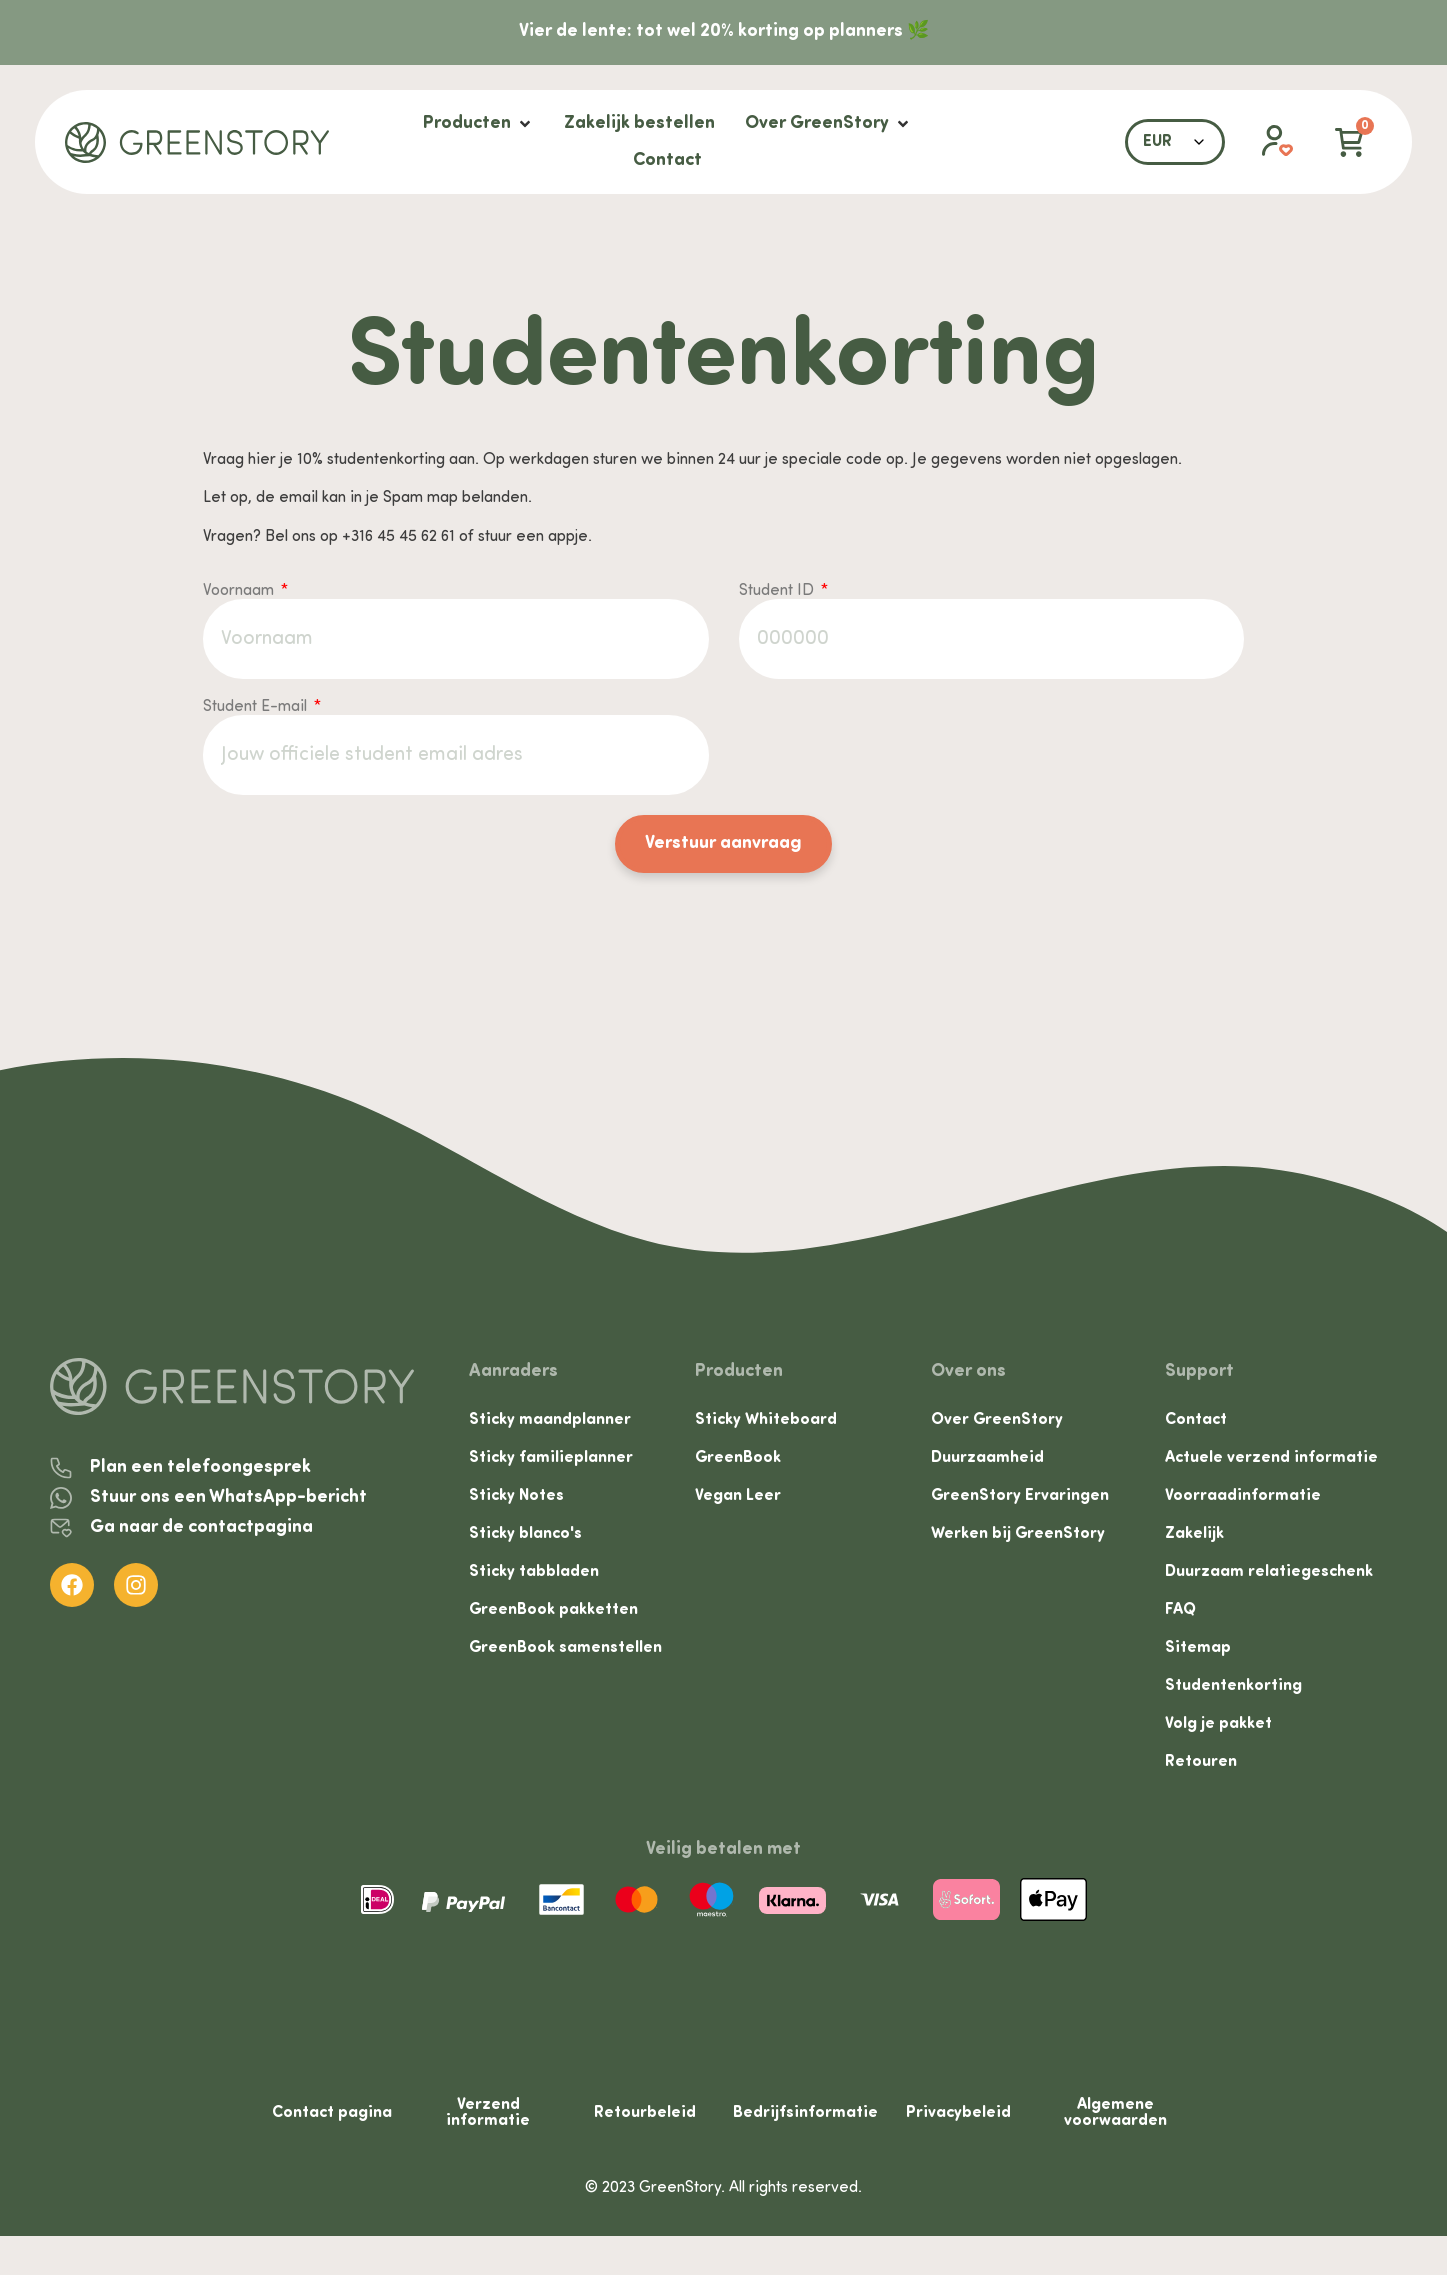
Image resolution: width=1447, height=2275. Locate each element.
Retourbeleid (645, 2119)
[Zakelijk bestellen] (639, 123)
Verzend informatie (488, 2119)
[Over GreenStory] (828, 123)
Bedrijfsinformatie (805, 2119)
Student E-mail (257, 707)
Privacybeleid (958, 2119)
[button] (1267, 142)
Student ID (778, 591)
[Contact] (667, 160)
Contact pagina (332, 2119)
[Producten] (478, 123)
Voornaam (240, 591)
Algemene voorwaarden (1115, 2119)
